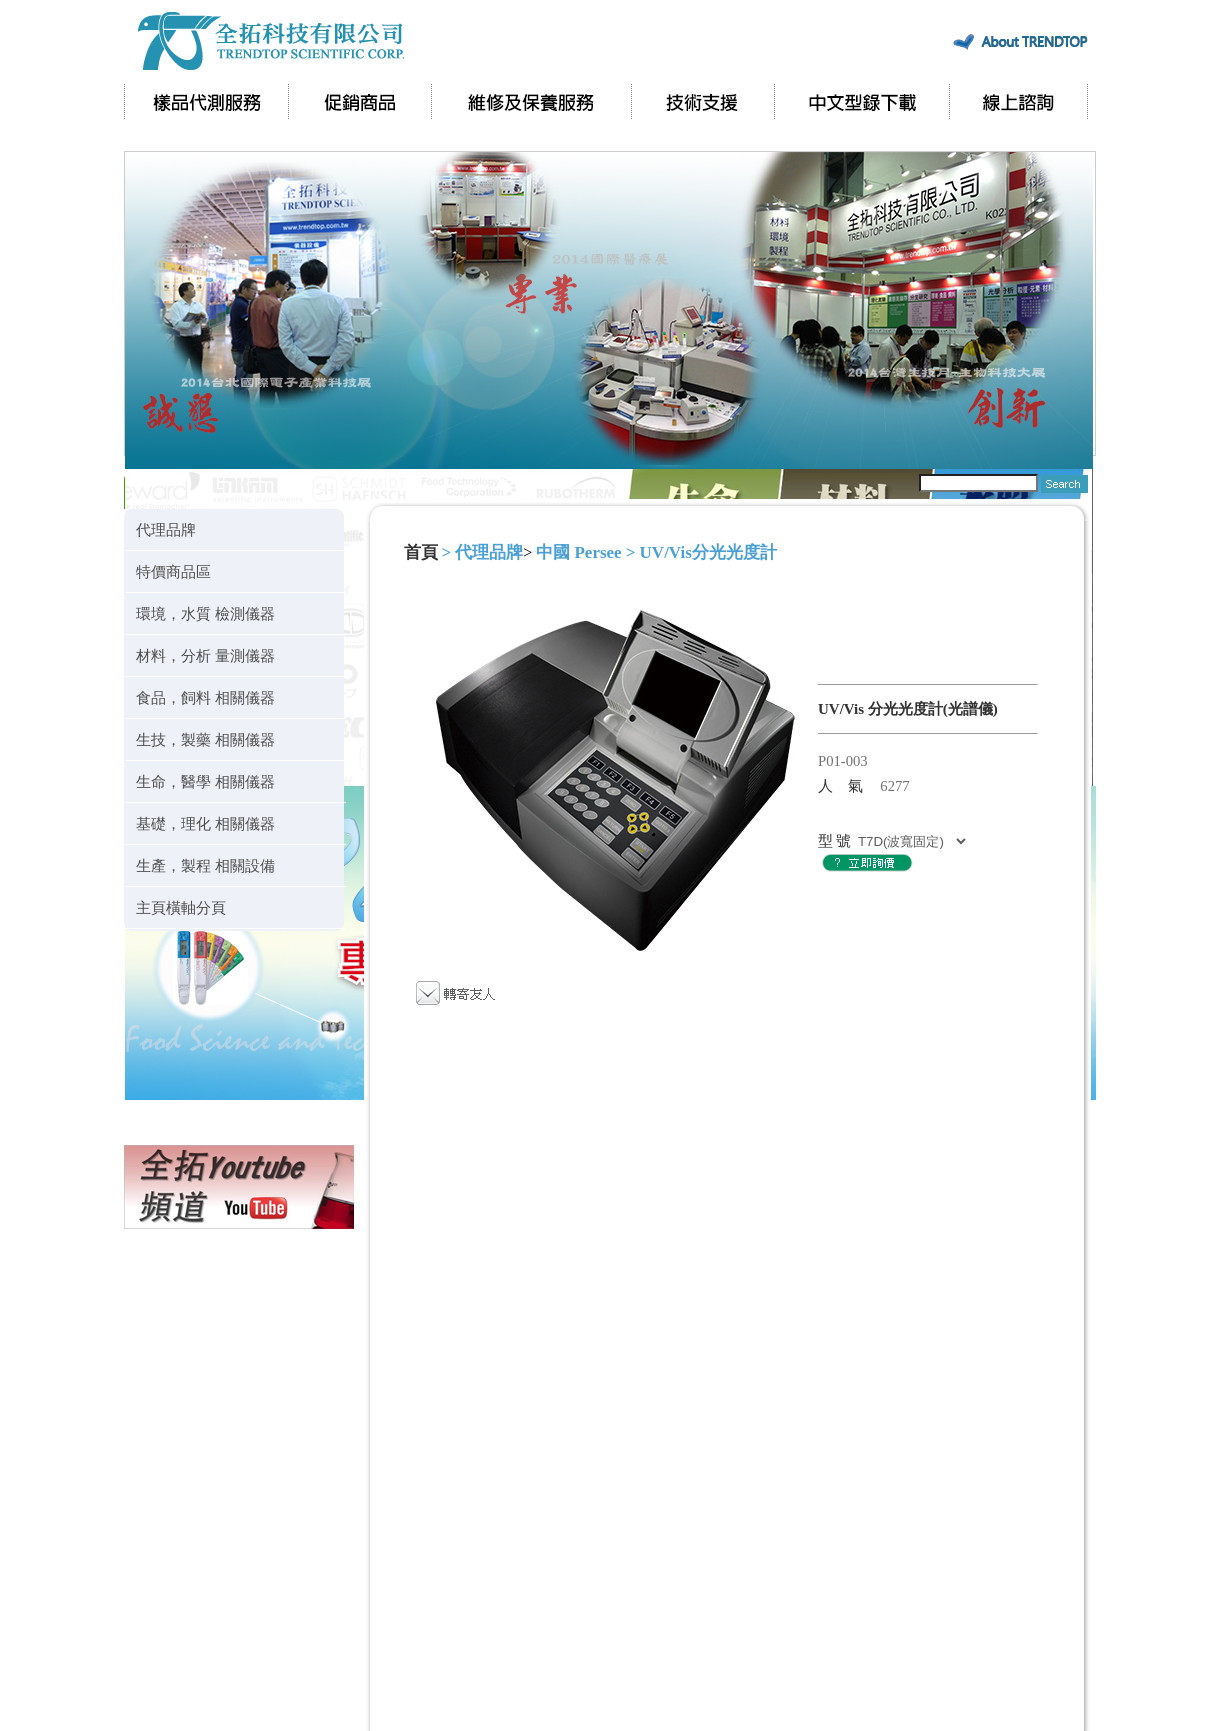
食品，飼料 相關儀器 (205, 697)
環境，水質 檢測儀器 (205, 613)
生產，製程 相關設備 (205, 865)
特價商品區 (173, 571)
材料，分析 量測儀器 (205, 655)
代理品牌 (166, 529)
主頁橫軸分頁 (181, 907)
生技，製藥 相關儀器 (205, 739)
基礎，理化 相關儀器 (205, 823)
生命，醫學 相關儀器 (205, 781)
